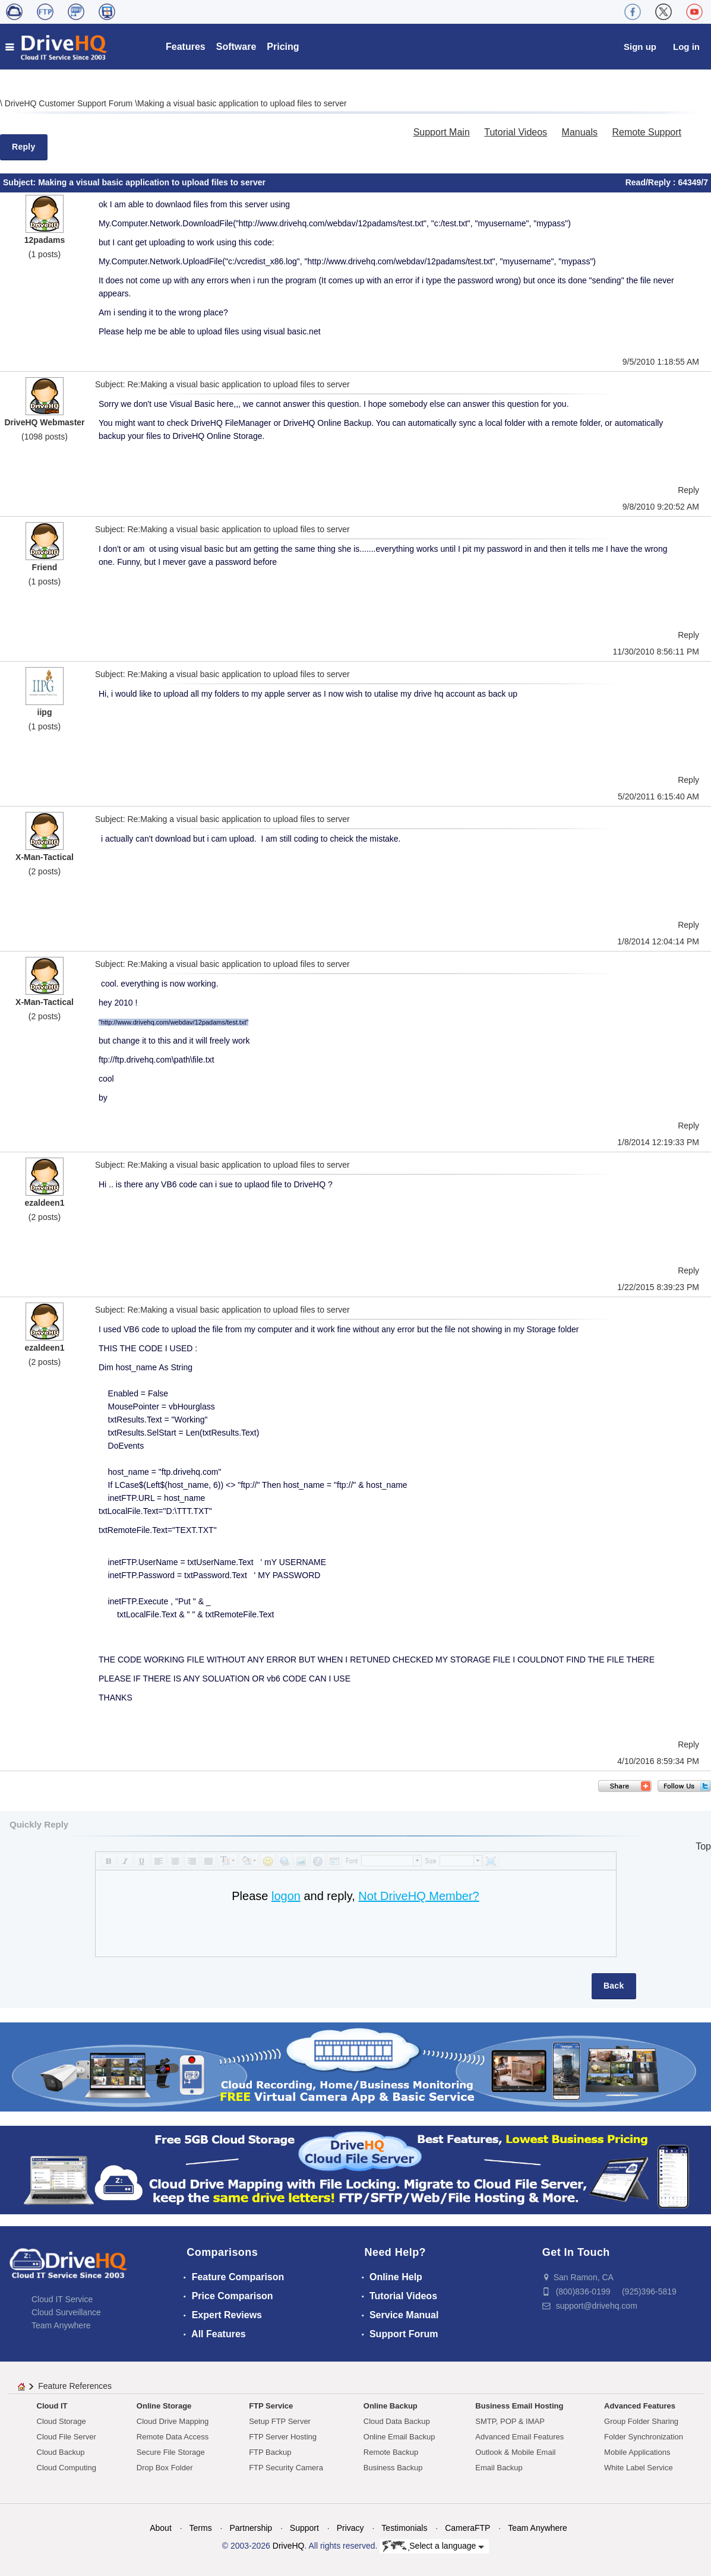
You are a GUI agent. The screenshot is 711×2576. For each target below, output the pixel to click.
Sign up (640, 47)
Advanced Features (639, 2405)
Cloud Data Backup (397, 2421)
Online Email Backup (399, 2436)
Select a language (433, 2546)
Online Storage (164, 2405)
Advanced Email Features (519, 2436)
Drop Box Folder (165, 2467)
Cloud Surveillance (66, 2312)
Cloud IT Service (62, 2299)
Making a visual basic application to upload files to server (242, 103)
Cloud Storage (61, 2421)
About (161, 2528)
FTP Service (271, 2405)
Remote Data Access (172, 2436)
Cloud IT (52, 2405)
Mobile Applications (637, 2452)
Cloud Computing (66, 2467)
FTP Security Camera (286, 2467)
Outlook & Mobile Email (515, 2452)
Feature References (75, 2386)
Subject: (20, 182)
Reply (24, 146)
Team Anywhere (61, 2325)
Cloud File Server (66, 2436)
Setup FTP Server (280, 2421)
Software (236, 47)
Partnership (250, 2528)
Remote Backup (391, 2452)
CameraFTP (467, 2528)
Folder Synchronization (643, 2436)
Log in (686, 47)
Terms (200, 2528)
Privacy (350, 2528)
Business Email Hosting (519, 2405)
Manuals (580, 132)
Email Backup (498, 2467)
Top (703, 1846)
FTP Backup (270, 2452)
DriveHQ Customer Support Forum (70, 103)
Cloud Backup (61, 2452)
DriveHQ (289, 2545)
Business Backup (393, 2467)
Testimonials (404, 2528)
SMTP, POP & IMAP (510, 2421)
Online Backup (391, 2405)
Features (186, 47)
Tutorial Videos (515, 132)
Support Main (441, 132)
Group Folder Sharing (641, 2421)
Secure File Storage (171, 2452)
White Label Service (638, 2467)
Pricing (283, 47)
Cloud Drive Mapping (172, 2421)
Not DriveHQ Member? (418, 1895)
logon (286, 1895)
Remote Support (646, 132)
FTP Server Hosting (283, 2436)
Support (304, 2528)
